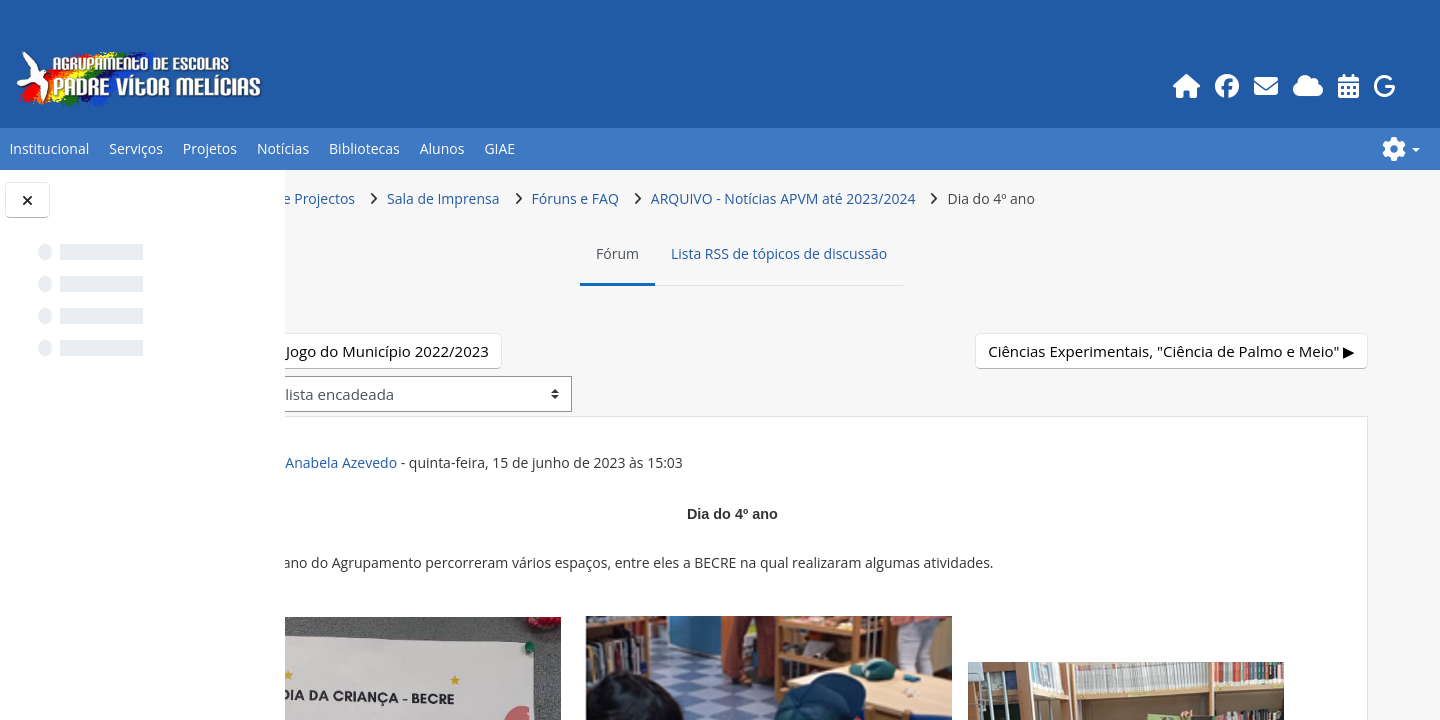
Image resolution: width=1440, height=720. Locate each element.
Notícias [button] (283, 148)
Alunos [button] (442, 148)
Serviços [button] (136, 148)
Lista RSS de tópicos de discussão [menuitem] (890, 253)
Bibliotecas (364, 148)
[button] (1401, 149)
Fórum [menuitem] (728, 253)
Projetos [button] (210, 148)
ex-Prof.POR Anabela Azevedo (520, 462)
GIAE (499, 148)
